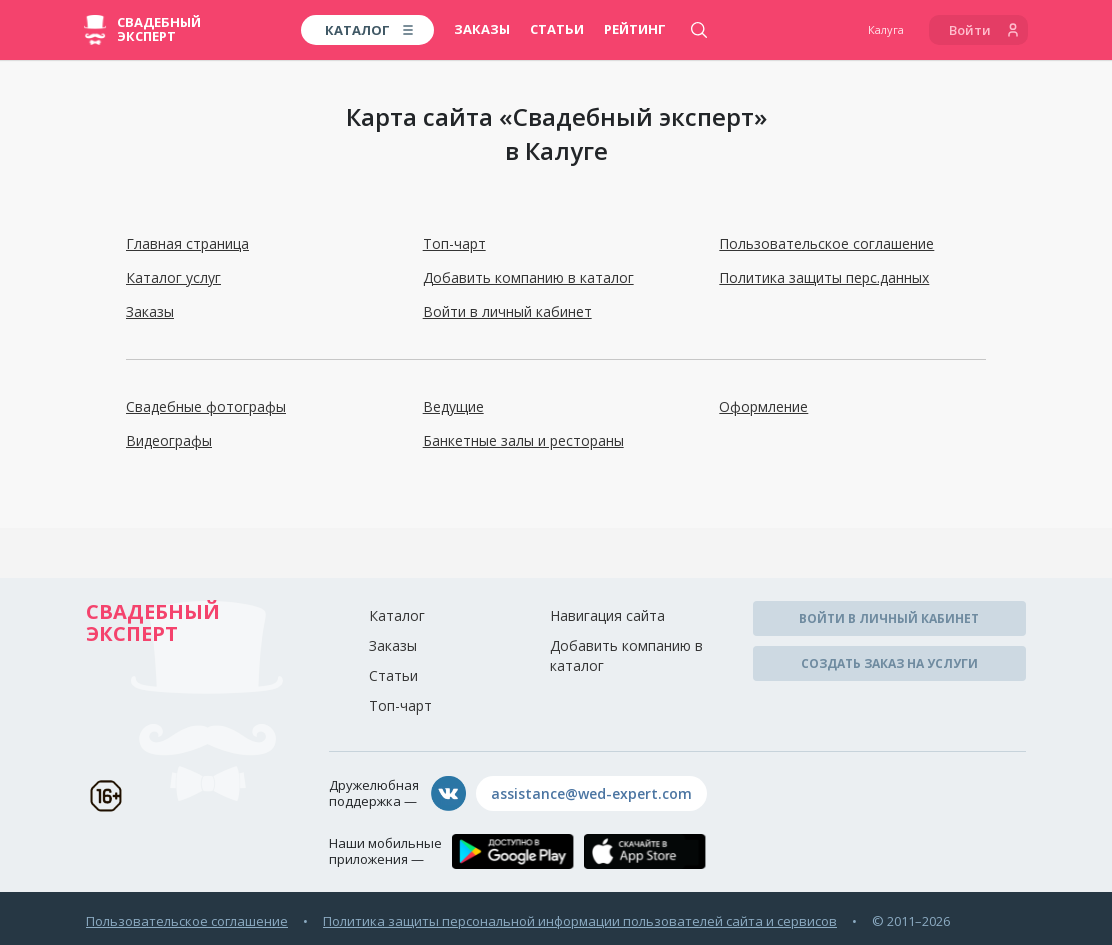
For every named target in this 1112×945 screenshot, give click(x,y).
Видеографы (169, 440)
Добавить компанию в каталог (528, 277)
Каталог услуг (173, 277)
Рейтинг (635, 29)
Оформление (763, 406)
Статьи (557, 29)
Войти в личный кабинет (507, 311)
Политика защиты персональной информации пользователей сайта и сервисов (580, 921)
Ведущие (453, 406)
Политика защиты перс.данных (824, 277)
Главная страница (187, 243)
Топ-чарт (454, 243)
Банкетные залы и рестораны (523, 440)
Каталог (397, 615)
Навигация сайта (607, 615)
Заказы (482, 29)
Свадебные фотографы (206, 406)
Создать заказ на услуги (889, 663)
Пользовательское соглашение (826, 243)
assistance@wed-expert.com (591, 793)
